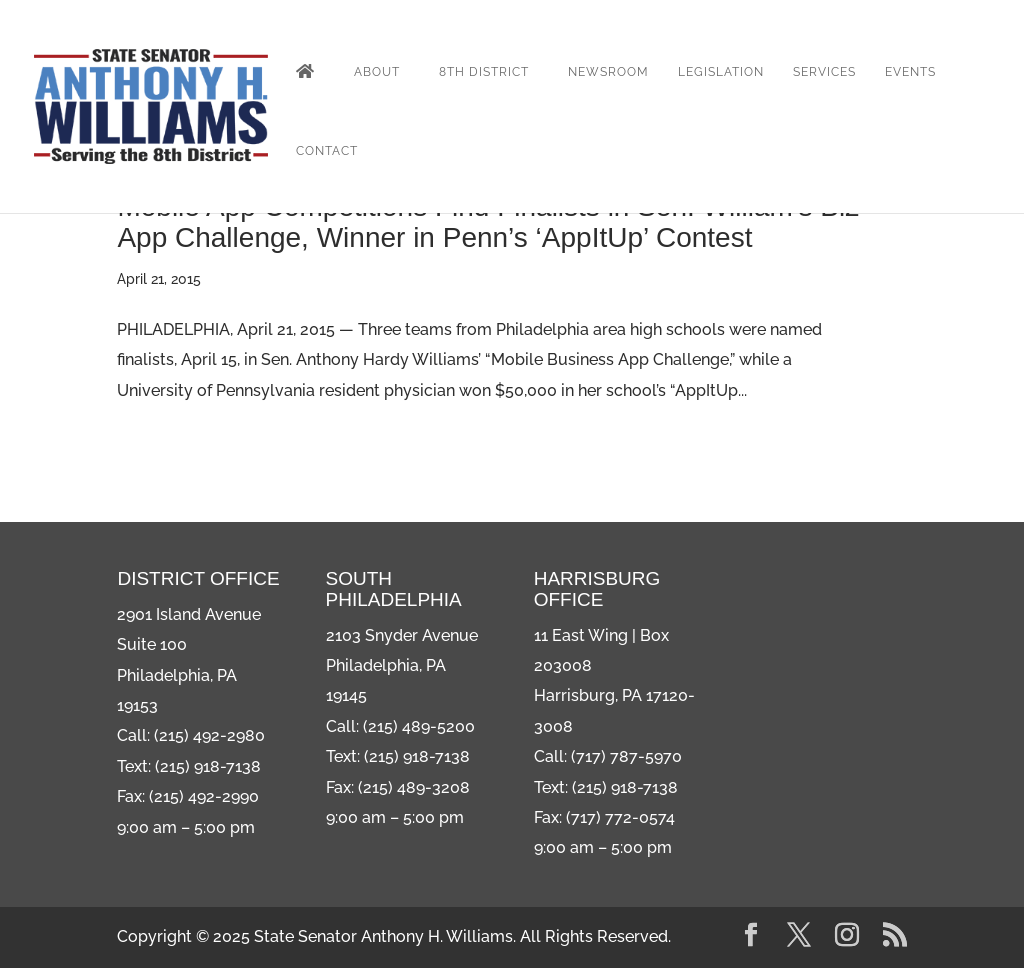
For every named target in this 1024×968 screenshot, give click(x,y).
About (377, 72)
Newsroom (608, 72)
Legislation (721, 72)
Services (824, 72)
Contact (327, 151)
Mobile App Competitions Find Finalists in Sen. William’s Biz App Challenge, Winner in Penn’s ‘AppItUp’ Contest (488, 222)
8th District (484, 72)
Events (910, 72)
